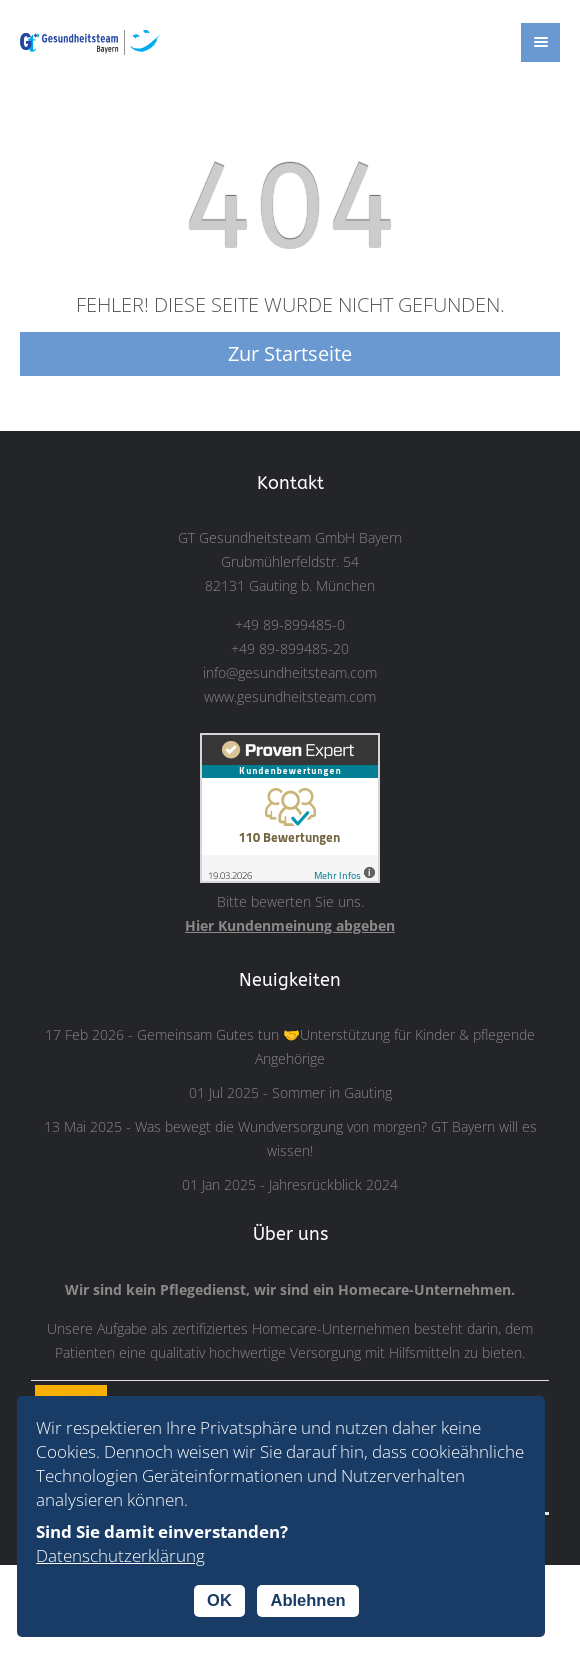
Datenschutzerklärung (120, 1555)
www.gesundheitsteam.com (290, 697)
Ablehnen (307, 1600)
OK (219, 1600)
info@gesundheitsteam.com (290, 673)
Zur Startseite (290, 353)
